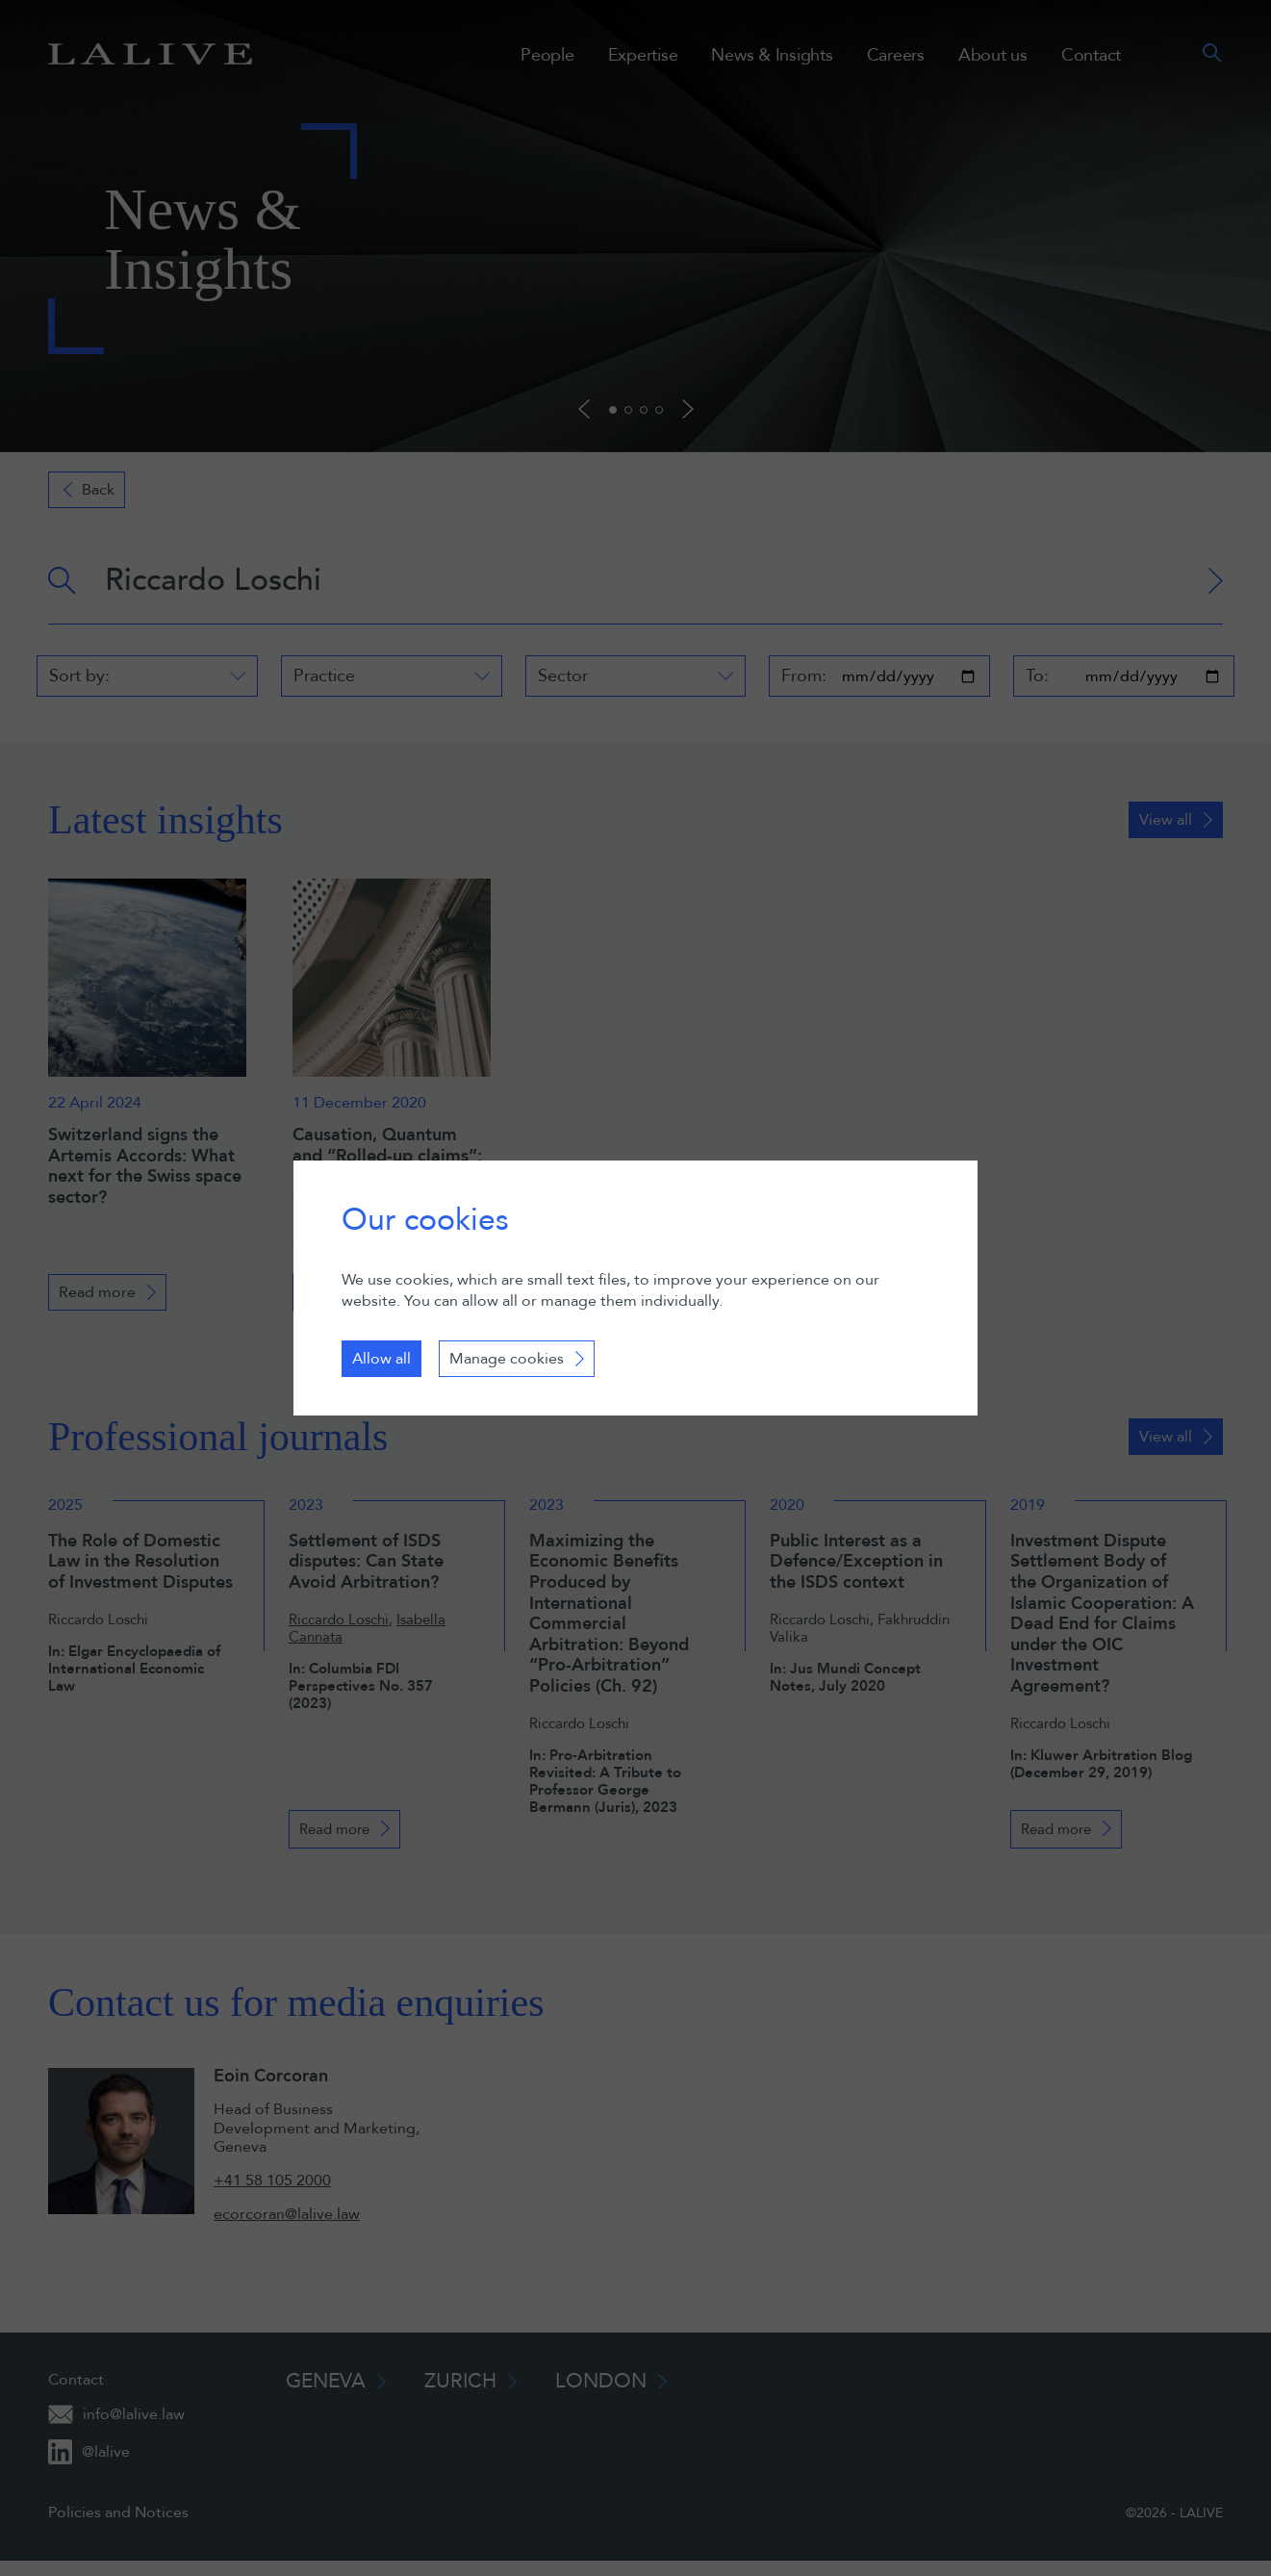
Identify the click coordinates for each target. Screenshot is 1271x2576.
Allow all (381, 1358)
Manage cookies (506, 1358)
